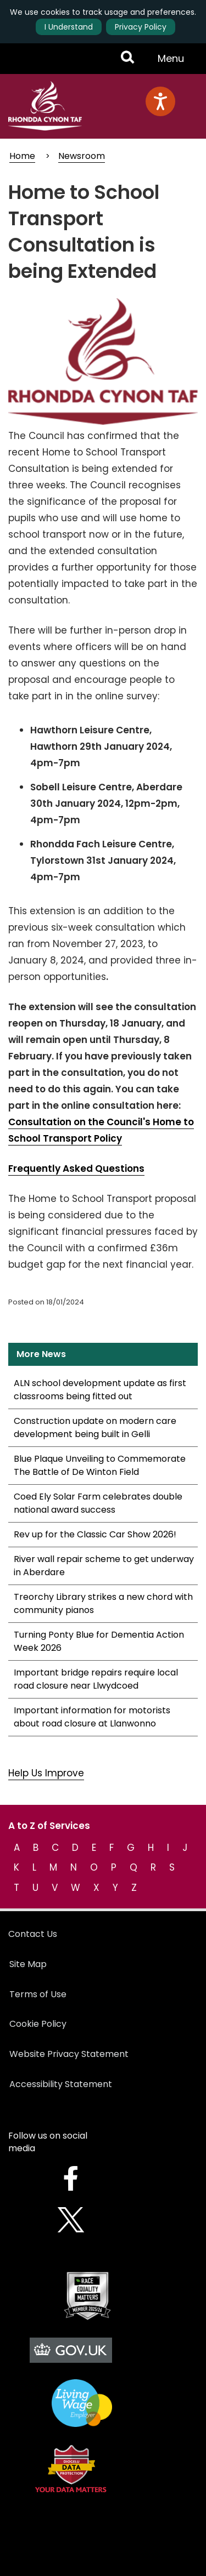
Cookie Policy (37, 2024)
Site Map (28, 1964)
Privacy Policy (140, 26)
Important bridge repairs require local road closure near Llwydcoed (96, 1679)
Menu (174, 62)
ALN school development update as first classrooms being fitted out (100, 1390)
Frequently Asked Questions (76, 1168)
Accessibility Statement (60, 2084)
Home (22, 156)
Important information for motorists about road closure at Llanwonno (92, 1717)
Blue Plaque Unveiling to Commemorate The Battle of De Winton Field (100, 1465)
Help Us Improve (46, 1773)
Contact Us (32, 1934)
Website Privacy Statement (69, 2054)
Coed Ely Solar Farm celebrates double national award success (98, 1503)
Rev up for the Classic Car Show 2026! (95, 1534)
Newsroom (81, 156)
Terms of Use (37, 1994)
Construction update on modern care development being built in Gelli (95, 1427)
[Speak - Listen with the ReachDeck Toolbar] (160, 101)
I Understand (68, 26)
